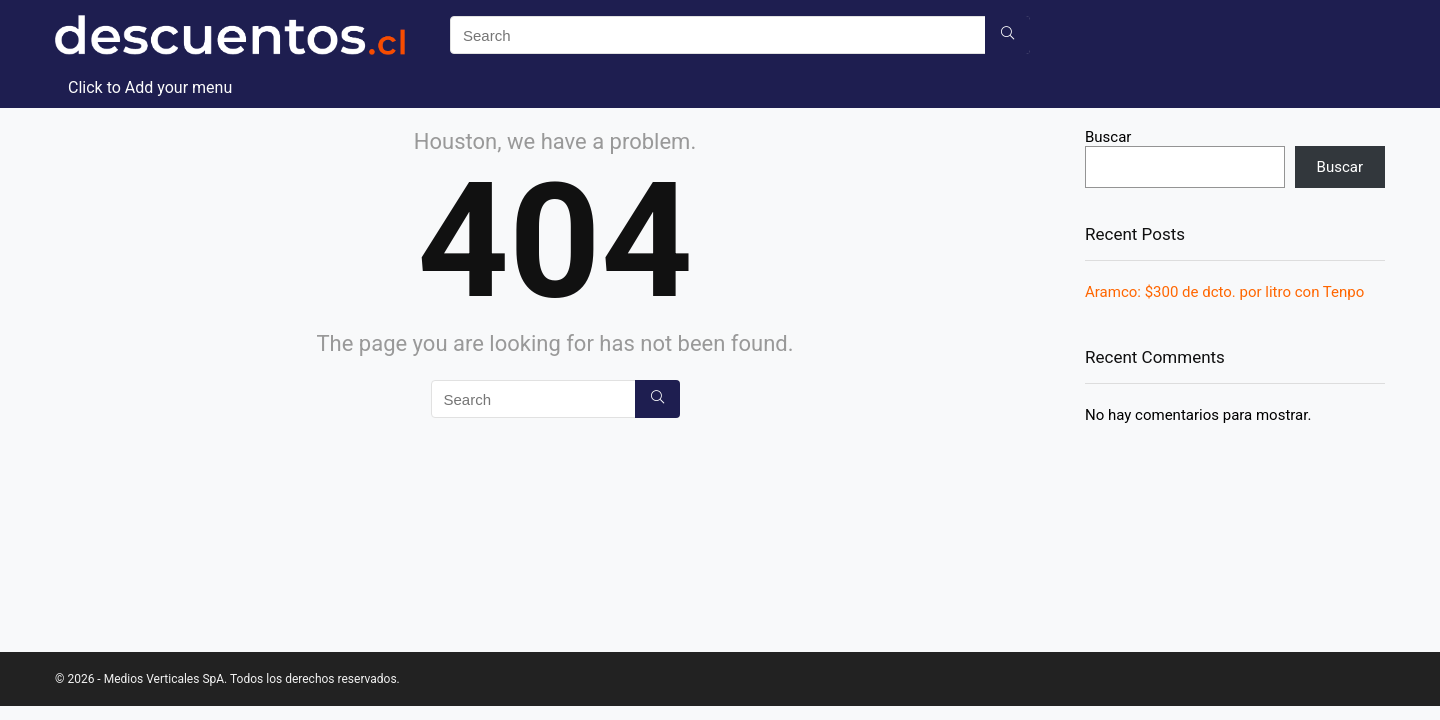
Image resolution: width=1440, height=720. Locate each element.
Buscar (1108, 137)
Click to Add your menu (150, 87)
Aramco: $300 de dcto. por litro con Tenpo (1224, 292)
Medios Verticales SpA (164, 679)
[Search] (1007, 35)
